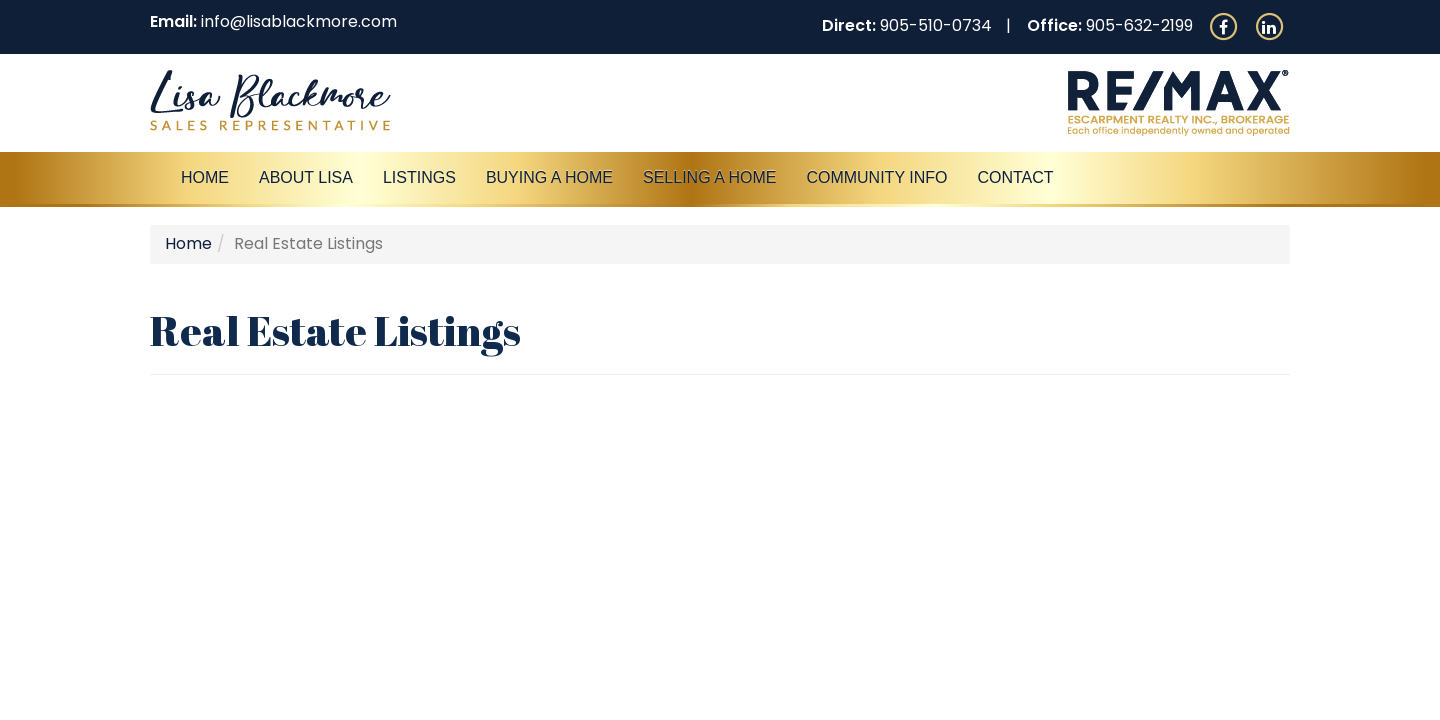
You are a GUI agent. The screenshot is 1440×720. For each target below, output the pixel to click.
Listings (419, 177)
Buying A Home (549, 177)
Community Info (876, 177)
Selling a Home (709, 177)
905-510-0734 (936, 25)
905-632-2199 (1139, 25)
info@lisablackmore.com (299, 21)
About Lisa (306, 177)
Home (205, 177)
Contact (1015, 177)
